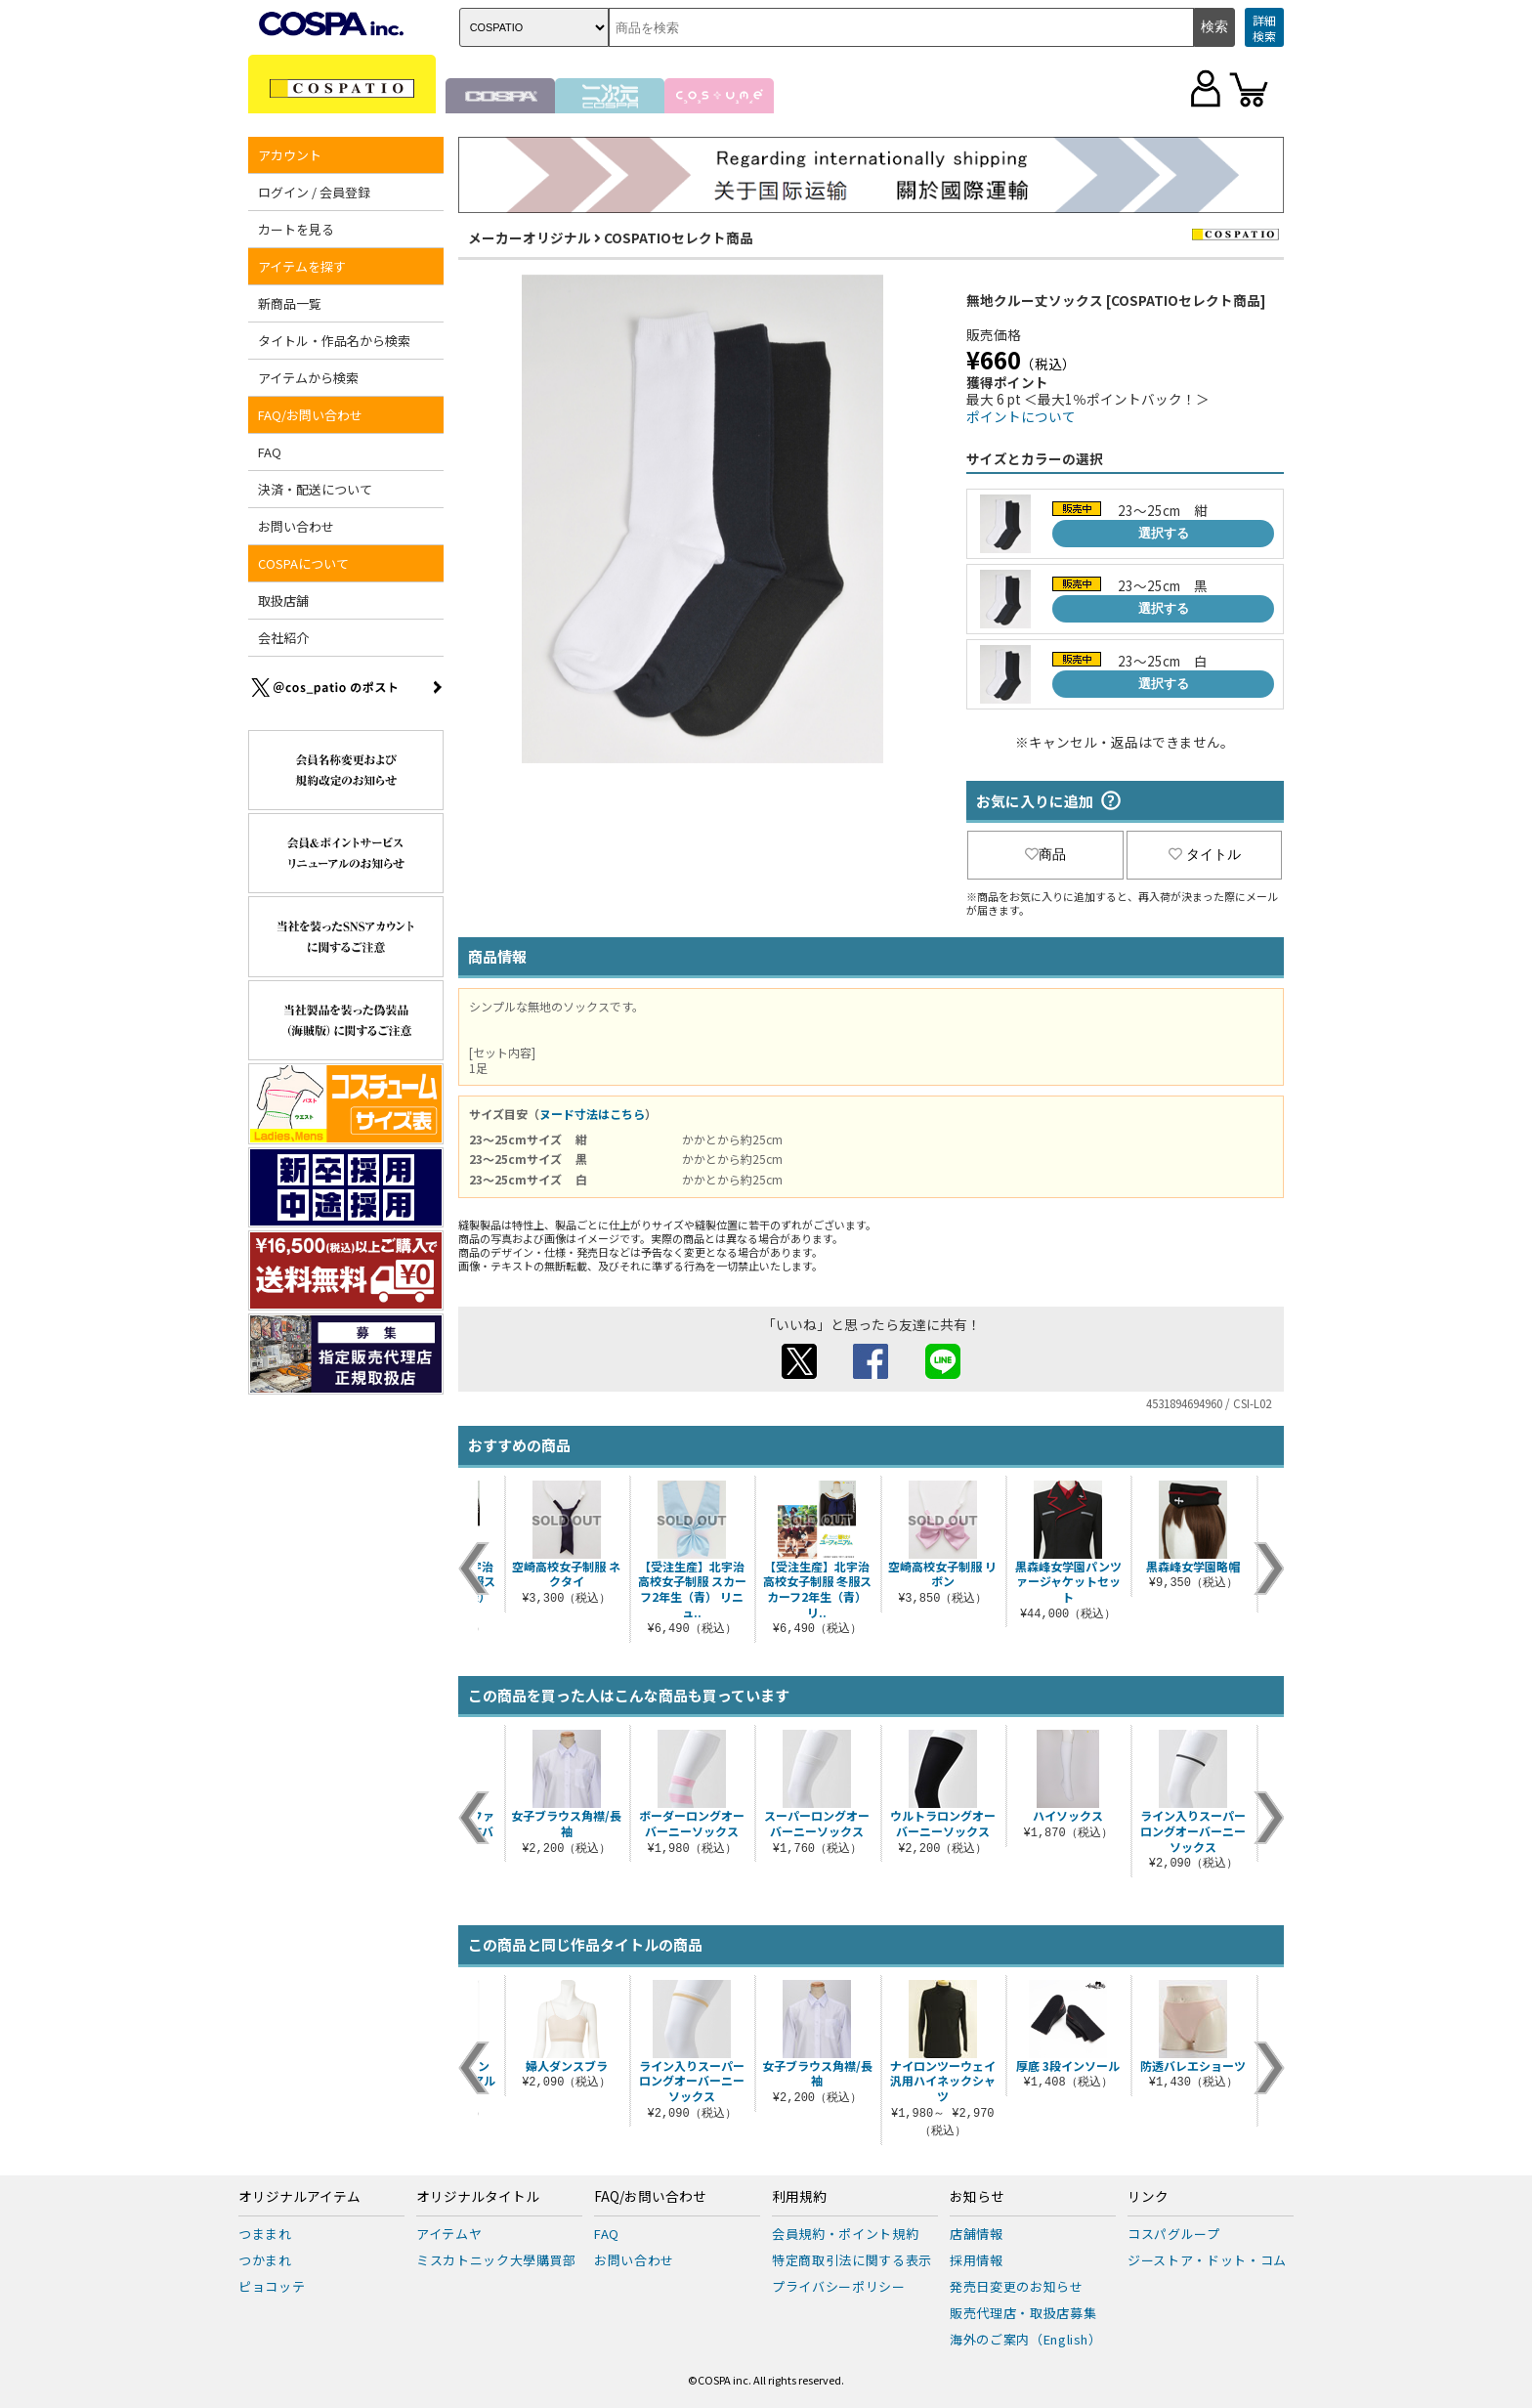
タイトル (1205, 854)
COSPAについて (303, 563)
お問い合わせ (296, 526)
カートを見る (296, 229)
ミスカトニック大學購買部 (496, 2260)
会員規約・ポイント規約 (845, 2233)
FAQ (269, 452)
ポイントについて (1021, 416)
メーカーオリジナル (529, 237)
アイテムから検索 (308, 377)
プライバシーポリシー (839, 2286)
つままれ (265, 2233)
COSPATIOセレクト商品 (678, 237)
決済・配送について (315, 489)
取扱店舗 (283, 600)
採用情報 (976, 2260)
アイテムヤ (449, 2233)
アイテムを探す (302, 266)
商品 (1045, 854)
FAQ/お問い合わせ (310, 415)
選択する (1163, 533)
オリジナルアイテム (299, 2197)
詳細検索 (1264, 28)
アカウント (289, 155)
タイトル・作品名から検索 (334, 340)
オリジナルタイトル (477, 2197)
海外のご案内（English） (1026, 2339)
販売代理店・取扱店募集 (1023, 2312)
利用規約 (799, 2197)
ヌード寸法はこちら (592, 1113)
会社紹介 (283, 637)
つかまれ (265, 2260)
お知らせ (977, 2197)
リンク (1148, 2197)
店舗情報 (976, 2233)
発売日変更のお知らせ (1017, 2286)
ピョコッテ (271, 2286)
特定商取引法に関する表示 (852, 2260)
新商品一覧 (289, 303)
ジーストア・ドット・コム (1207, 2260)
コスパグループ (1174, 2233)
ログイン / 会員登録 (314, 192)
